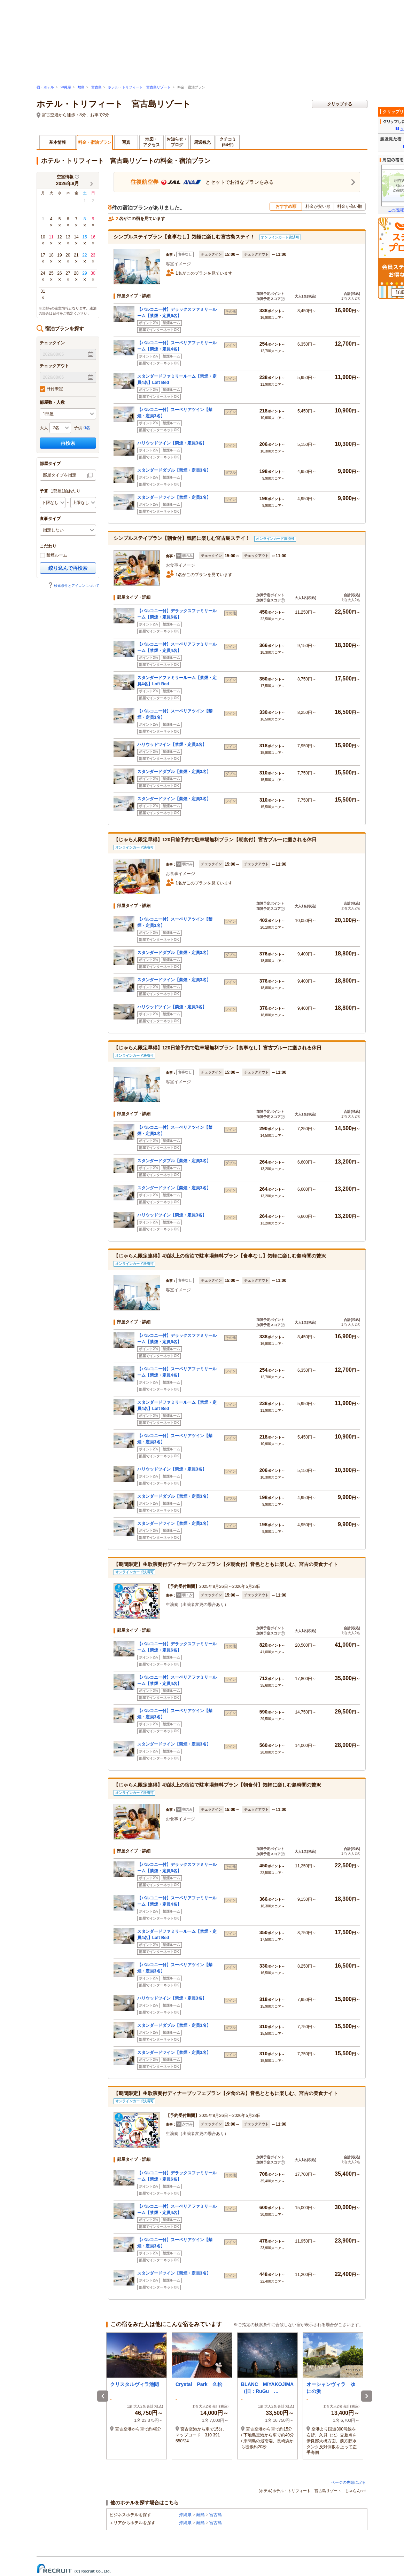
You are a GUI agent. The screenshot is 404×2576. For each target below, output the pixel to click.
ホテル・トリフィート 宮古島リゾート (139, 87)
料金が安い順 (318, 206)
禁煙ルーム (53, 555)
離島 (81, 87)
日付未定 (51, 389)
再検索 (68, 443)
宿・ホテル (45, 87)
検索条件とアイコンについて (73, 586)
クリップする (339, 104)
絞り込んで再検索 (67, 568)
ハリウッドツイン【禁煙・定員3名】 (172, 443)
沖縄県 (66, 87)
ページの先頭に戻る (348, 2482)
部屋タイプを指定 (59, 475)
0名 (87, 427)
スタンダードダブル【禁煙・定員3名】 (174, 470)
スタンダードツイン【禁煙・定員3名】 (174, 497)
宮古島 (96, 87)
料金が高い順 (349, 206)
